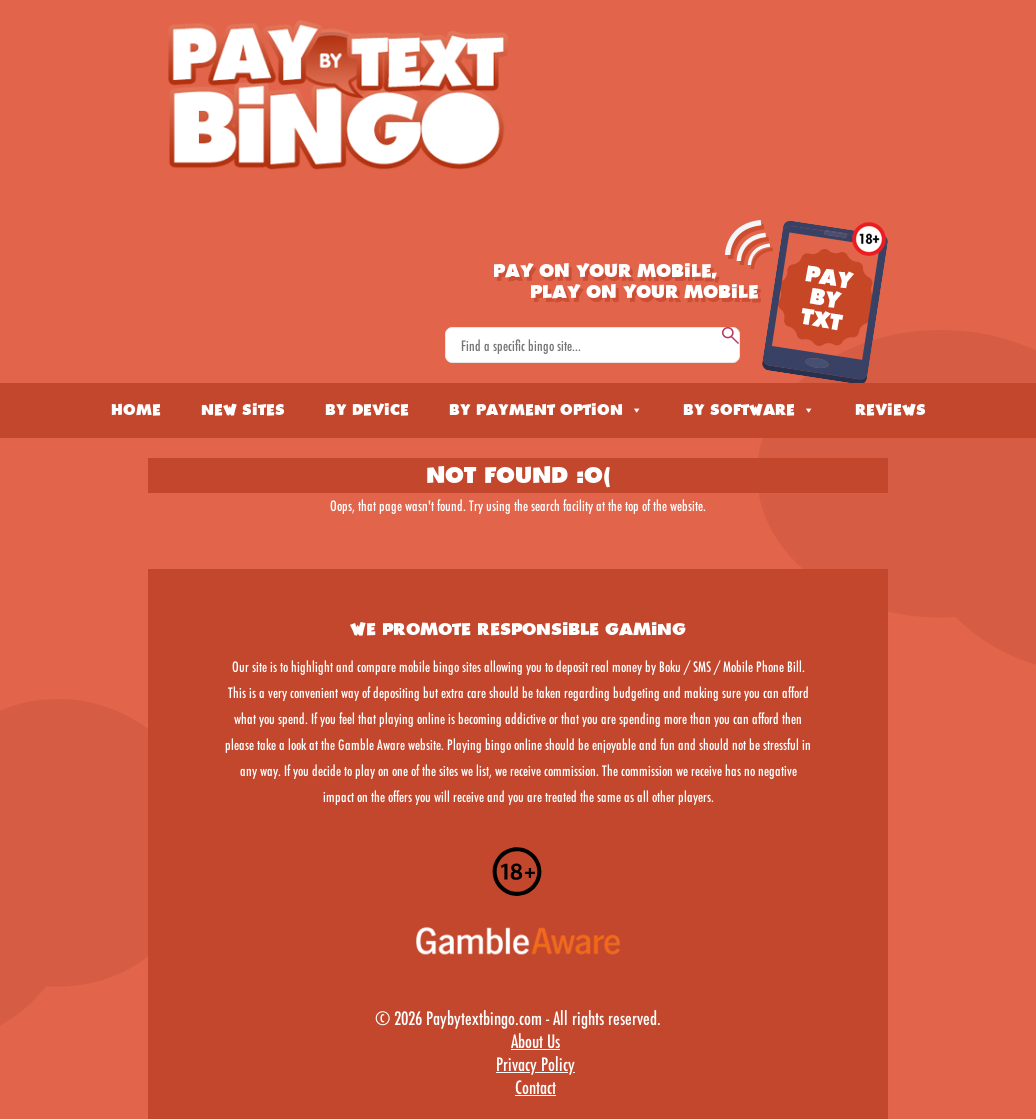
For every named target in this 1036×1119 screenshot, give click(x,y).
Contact (535, 1087)
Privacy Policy (535, 1064)
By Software (749, 410)
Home (136, 410)
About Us (535, 1041)
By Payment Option (546, 410)
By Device (367, 410)
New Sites (243, 410)
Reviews (890, 410)
